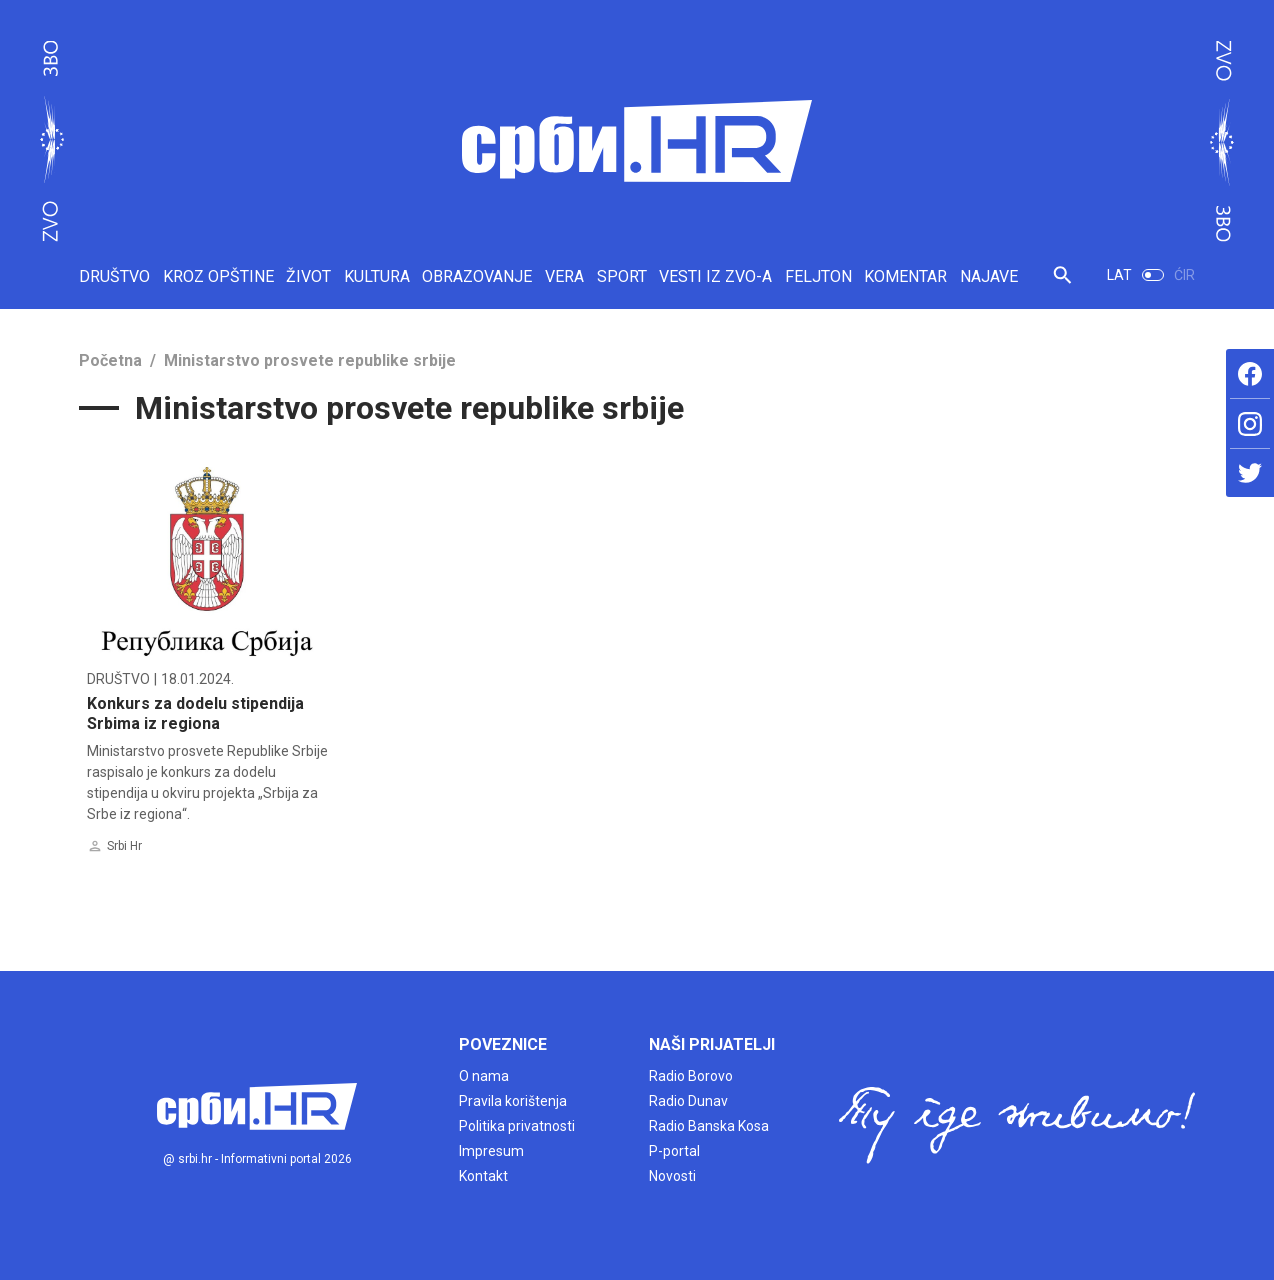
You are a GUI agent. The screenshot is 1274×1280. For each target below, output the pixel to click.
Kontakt (483, 1176)
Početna (110, 360)
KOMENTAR (905, 276)
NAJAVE (989, 276)
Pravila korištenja (513, 1101)
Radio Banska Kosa (709, 1126)
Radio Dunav (688, 1101)
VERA (564, 276)
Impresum (491, 1151)
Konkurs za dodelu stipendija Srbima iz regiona (195, 713)
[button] (1062, 283)
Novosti (672, 1176)
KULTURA (377, 276)
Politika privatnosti (517, 1126)
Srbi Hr (124, 846)
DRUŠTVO (114, 276)
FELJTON (818, 276)
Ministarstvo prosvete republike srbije (310, 360)
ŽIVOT (308, 276)
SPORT (622, 276)
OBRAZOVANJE (477, 276)
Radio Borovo (691, 1076)
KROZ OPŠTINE (218, 276)
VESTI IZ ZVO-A (715, 276)
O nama (484, 1076)
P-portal (674, 1151)
